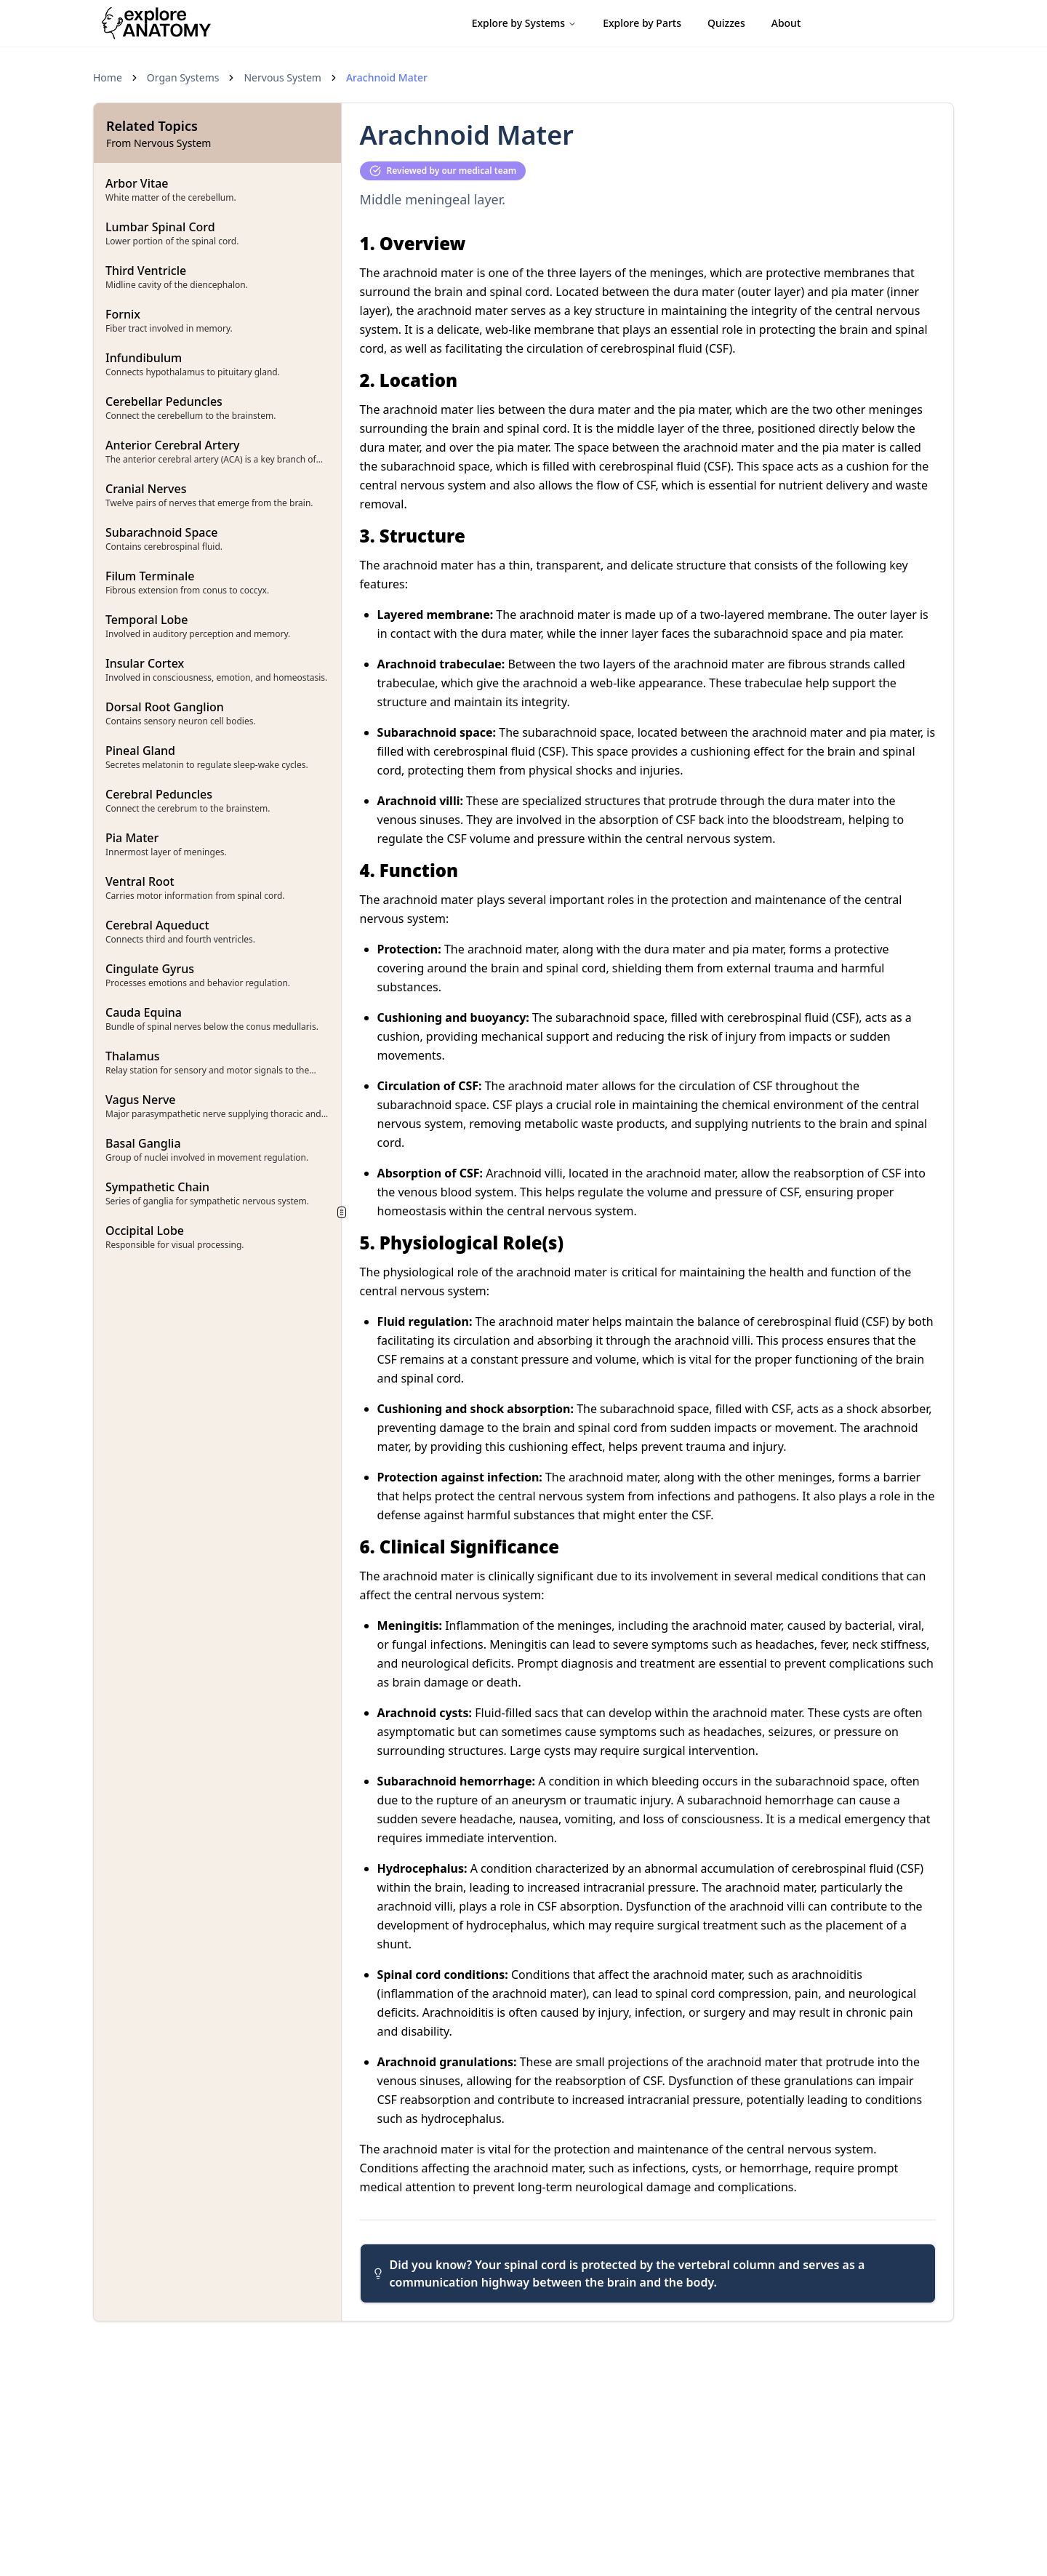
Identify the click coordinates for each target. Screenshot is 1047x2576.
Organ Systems (183, 77)
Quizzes (726, 23)
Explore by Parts (642, 23)
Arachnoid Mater (387, 77)
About (786, 23)
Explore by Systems (524, 23)
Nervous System (282, 77)
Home (107, 77)
